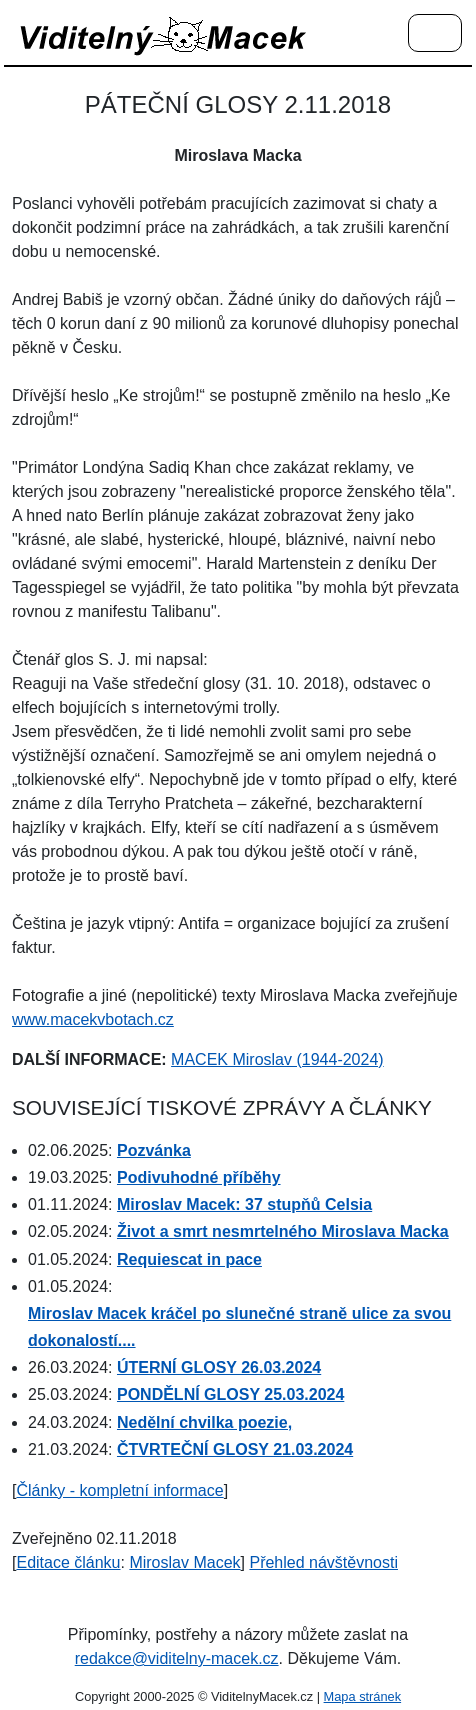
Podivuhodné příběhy (199, 1177)
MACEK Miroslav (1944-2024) (277, 1059)
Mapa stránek (363, 1696)
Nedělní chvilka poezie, (204, 1422)
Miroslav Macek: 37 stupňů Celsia (244, 1204)
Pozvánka (154, 1150)
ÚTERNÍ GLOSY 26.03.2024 (219, 1367)
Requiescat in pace (189, 1259)
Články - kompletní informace (119, 1490)
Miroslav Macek (184, 1562)
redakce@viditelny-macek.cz (177, 1658)
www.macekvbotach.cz (93, 1019)
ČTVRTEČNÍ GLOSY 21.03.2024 (235, 1449)
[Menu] (435, 34)
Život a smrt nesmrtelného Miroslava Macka (283, 1231)
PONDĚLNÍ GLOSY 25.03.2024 (230, 1394)
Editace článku (68, 1562)
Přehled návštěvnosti (323, 1562)
